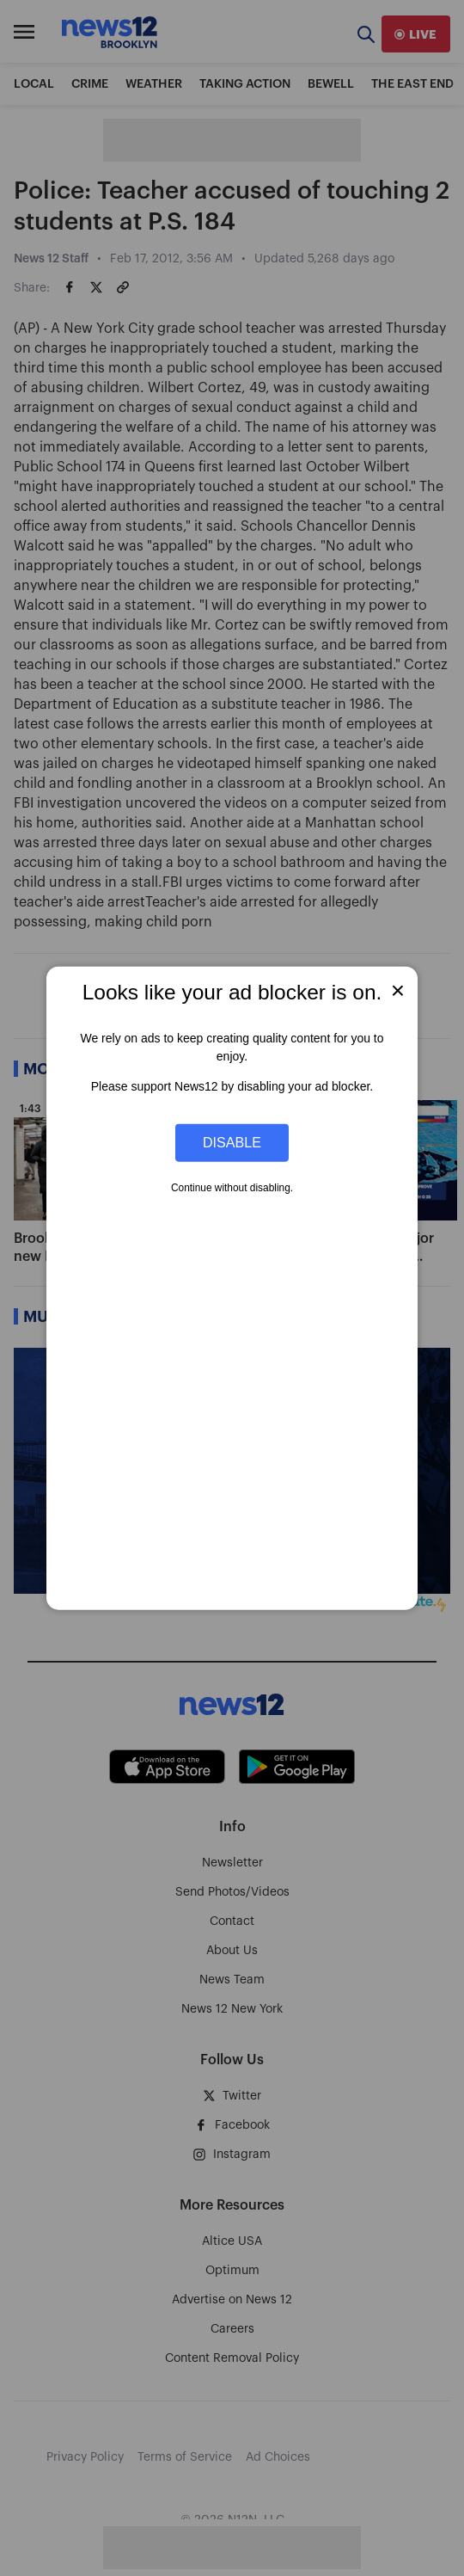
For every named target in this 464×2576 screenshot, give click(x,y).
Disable (232, 1142)
